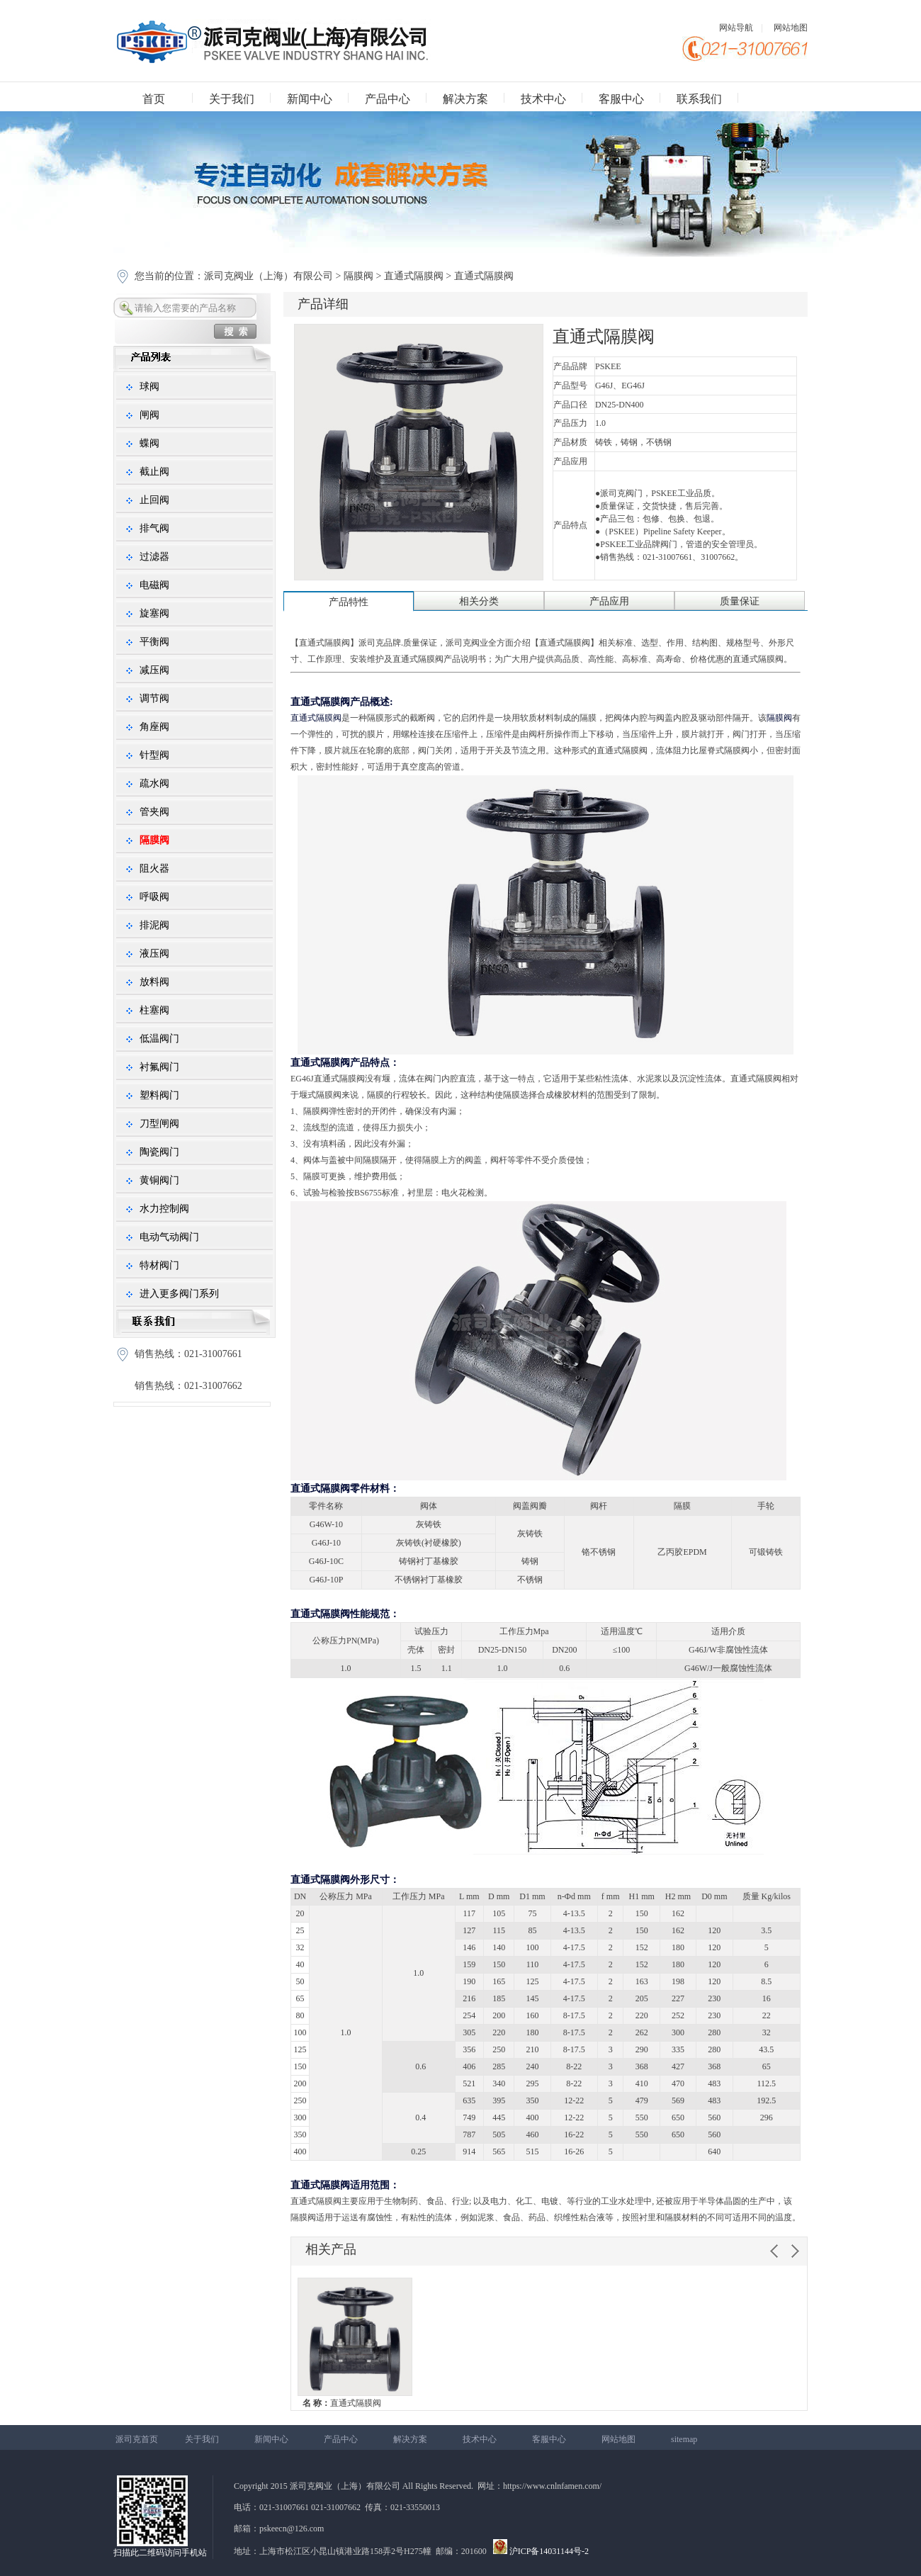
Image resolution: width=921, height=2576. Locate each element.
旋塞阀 (154, 613)
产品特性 (348, 602)
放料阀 (154, 982)
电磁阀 (154, 585)
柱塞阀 (154, 1010)
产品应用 (609, 601)
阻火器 (154, 868)
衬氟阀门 (159, 1067)
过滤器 (154, 556)
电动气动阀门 (169, 1237)
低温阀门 (159, 1038)
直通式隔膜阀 (413, 276)
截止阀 (154, 471)
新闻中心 (309, 99)
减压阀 (154, 670)
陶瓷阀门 (159, 1152)
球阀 (149, 386)
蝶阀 (149, 443)
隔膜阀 (358, 276)
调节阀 (154, 698)
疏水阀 (154, 783)
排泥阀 (154, 925)
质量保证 (739, 601)
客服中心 (621, 99)
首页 (153, 99)
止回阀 (154, 500)
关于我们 (231, 99)
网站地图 (791, 28)
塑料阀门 (159, 1095)
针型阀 (154, 755)
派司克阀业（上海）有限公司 (270, 276)
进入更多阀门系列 (179, 1293)
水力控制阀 (164, 1208)
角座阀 (154, 726)
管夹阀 (154, 811)
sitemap (684, 2439)
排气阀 (154, 528)
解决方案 (465, 99)
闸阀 (149, 415)
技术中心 (543, 99)
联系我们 (699, 99)
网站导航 (736, 28)
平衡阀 (154, 641)
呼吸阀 (154, 897)
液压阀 (154, 953)
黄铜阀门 (159, 1180)
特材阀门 (159, 1265)
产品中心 (387, 99)
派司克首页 (136, 2439)
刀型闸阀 (159, 1123)
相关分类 (479, 601)
